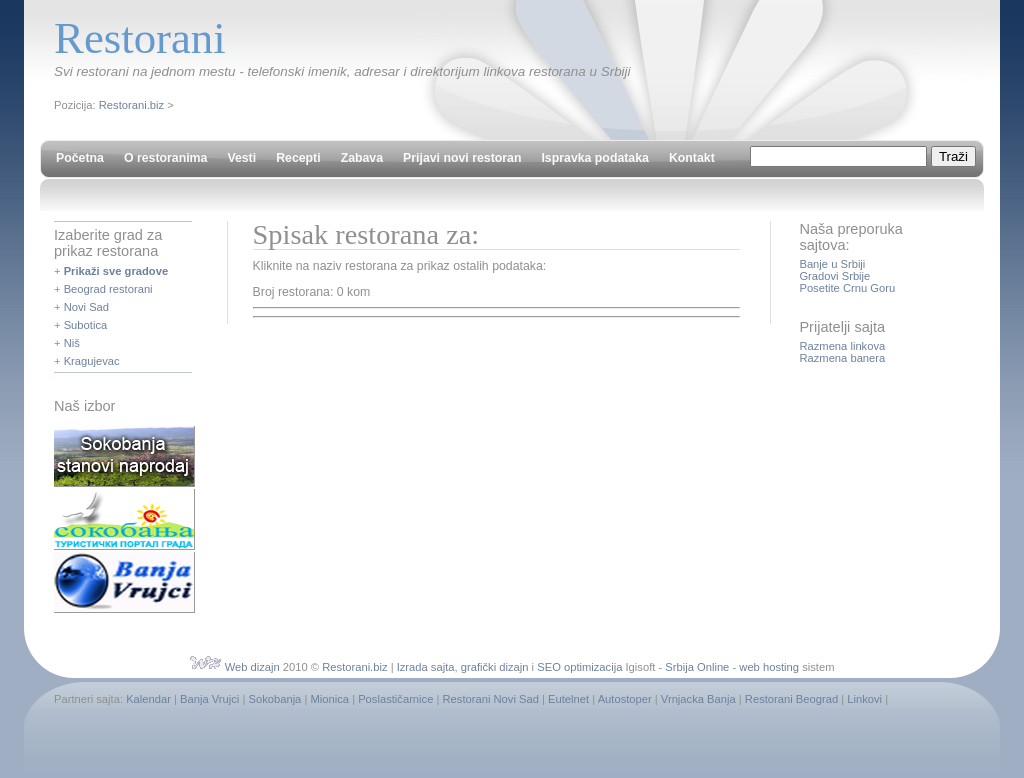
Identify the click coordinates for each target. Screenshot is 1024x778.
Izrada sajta (426, 667)
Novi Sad (86, 307)
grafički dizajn (495, 667)
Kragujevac (92, 361)
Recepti (298, 158)
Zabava (362, 158)
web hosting (769, 667)
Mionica (329, 699)
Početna (80, 158)
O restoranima (165, 158)
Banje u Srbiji (832, 264)
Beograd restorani (108, 289)
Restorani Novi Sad (491, 699)
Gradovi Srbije (834, 276)
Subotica (86, 325)
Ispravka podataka (594, 158)
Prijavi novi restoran (462, 158)
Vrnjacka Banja (698, 699)
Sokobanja (274, 699)
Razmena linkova (842, 346)
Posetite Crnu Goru (847, 288)
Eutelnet (568, 699)
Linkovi (864, 699)
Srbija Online (697, 667)
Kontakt (692, 158)
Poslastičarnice (395, 699)
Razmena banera (842, 358)
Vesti (241, 158)
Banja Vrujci (209, 699)
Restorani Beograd (791, 699)
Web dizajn (252, 667)
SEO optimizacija (579, 667)
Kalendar (148, 699)
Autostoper (625, 699)
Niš (72, 343)
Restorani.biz (131, 105)
